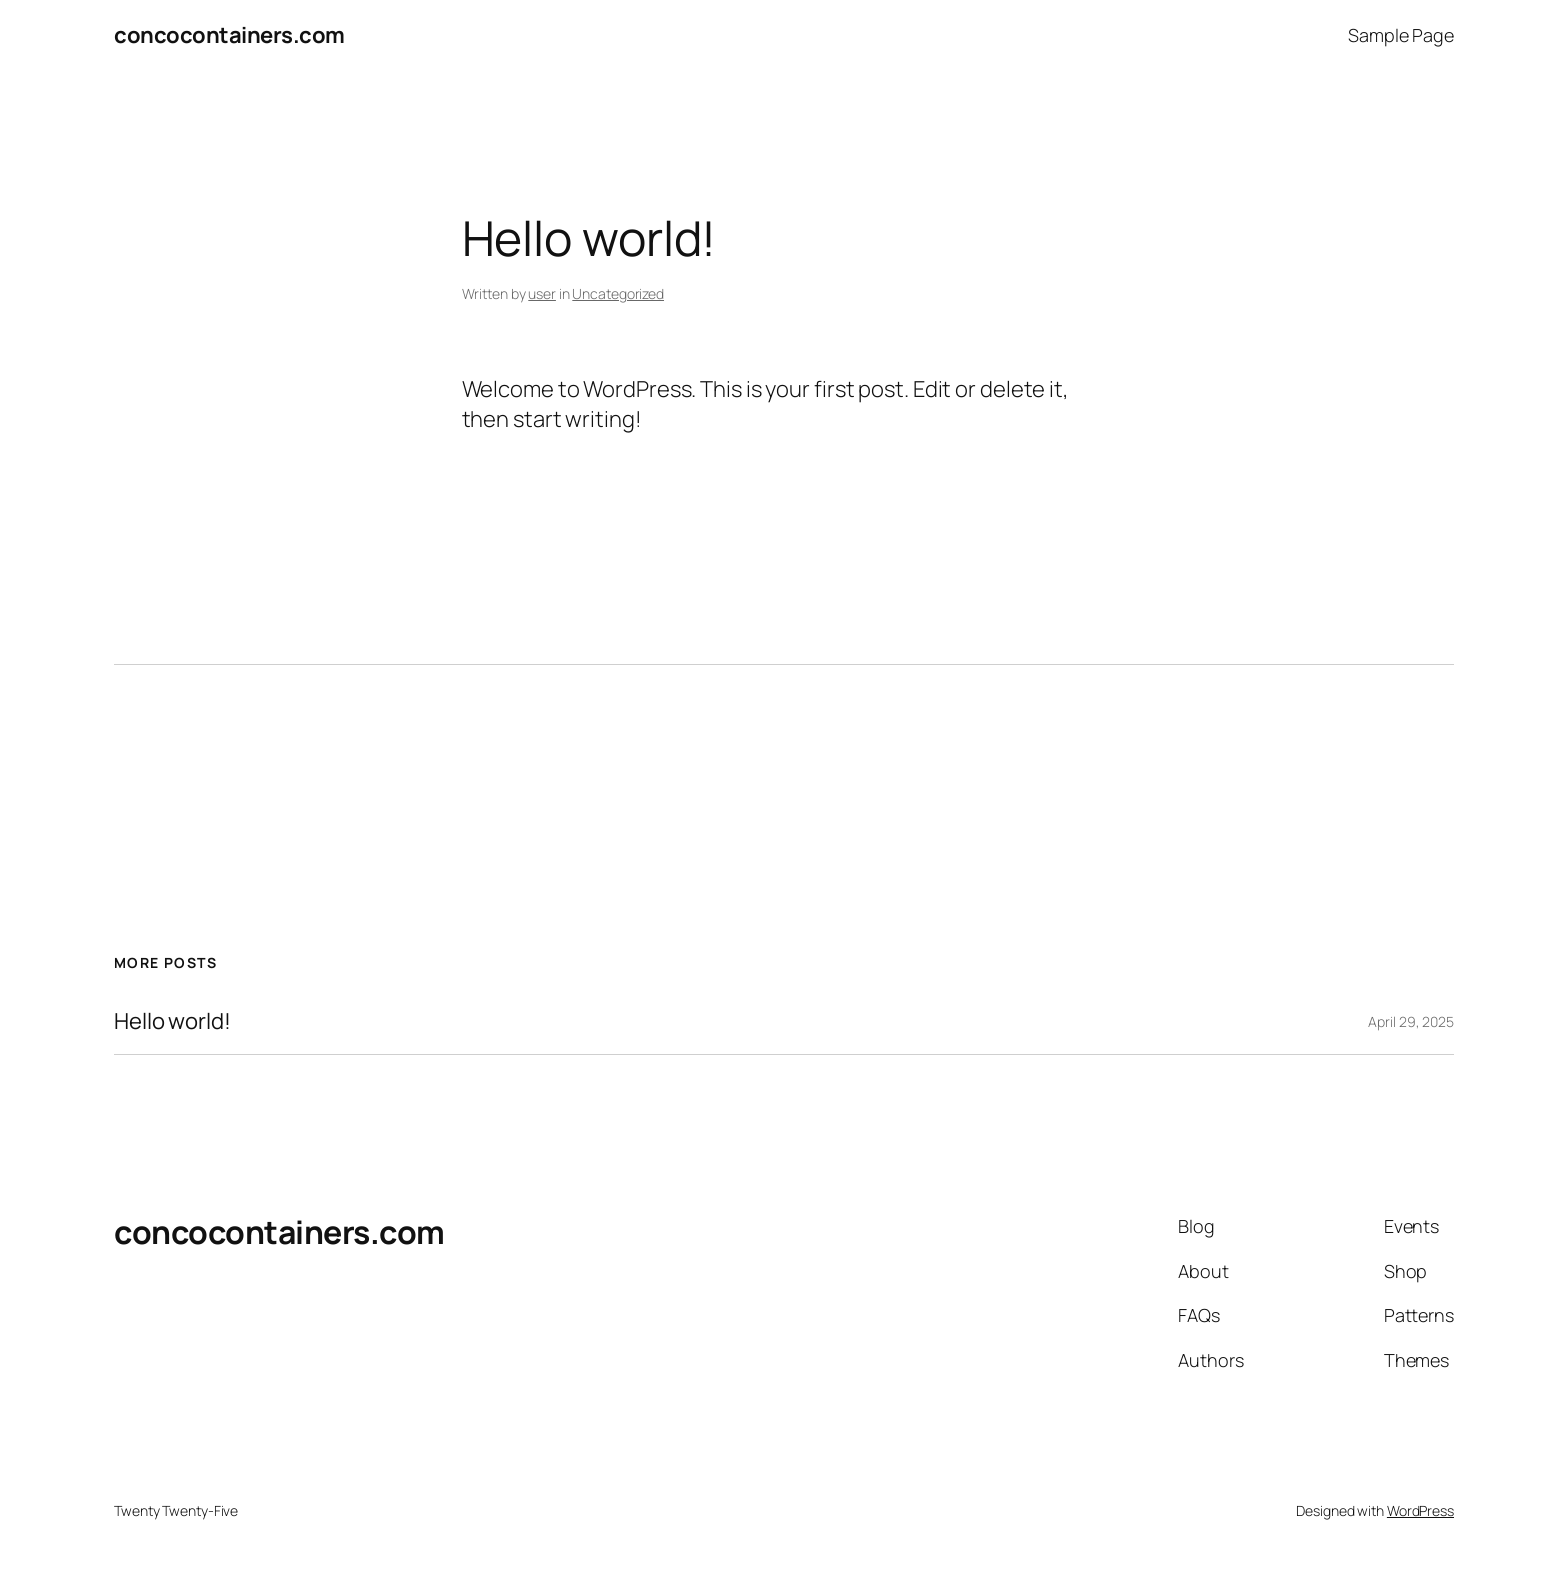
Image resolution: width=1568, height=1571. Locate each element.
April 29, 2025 (1411, 1021)
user (542, 293)
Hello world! (172, 1021)
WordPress (1420, 1510)
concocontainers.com (229, 35)
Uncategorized (618, 293)
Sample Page (1401, 35)
